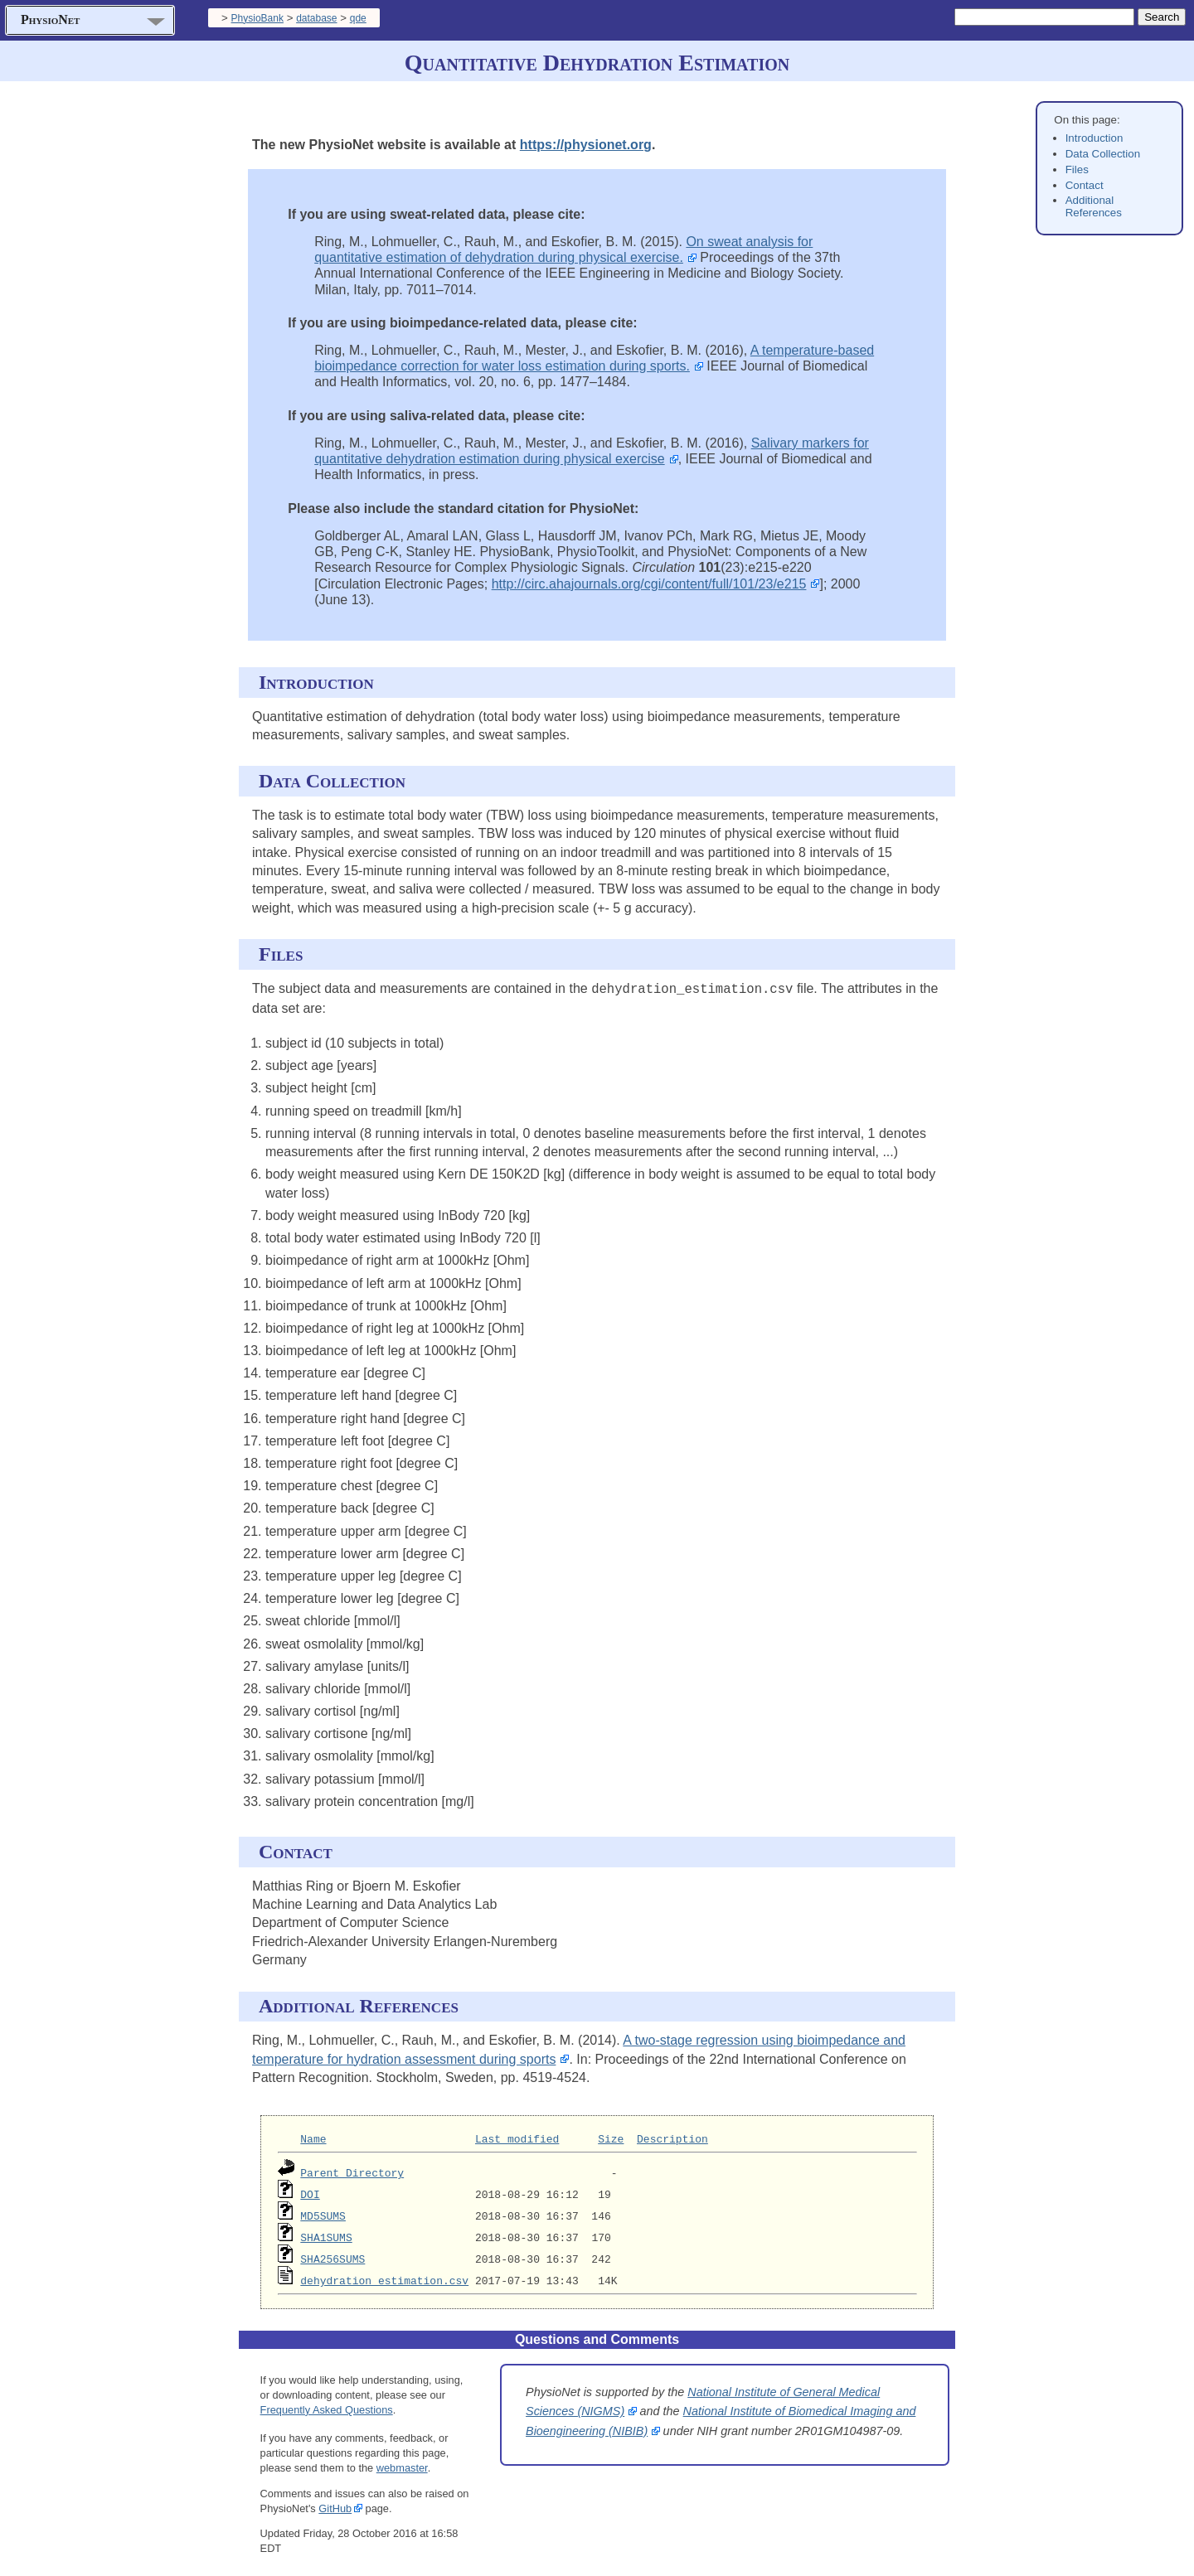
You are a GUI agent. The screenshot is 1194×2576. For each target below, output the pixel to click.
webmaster (402, 2467)
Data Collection (1102, 154)
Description (672, 2137)
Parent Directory (352, 2171)
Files (1077, 169)
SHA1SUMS (326, 2236)
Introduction (1094, 138)
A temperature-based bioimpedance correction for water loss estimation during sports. (594, 358)
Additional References (1093, 206)
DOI (309, 2193)
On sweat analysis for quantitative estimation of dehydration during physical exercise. (563, 249)
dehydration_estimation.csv (384, 2279)
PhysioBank (257, 18)
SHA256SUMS (332, 2257)
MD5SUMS (323, 2214)
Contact (1084, 185)
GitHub (335, 2507)
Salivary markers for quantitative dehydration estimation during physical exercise (591, 451)
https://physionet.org (586, 145)
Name (313, 2137)
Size (611, 2137)
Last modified (517, 2137)
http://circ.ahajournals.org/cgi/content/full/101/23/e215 (649, 584)
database (316, 18)
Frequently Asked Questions (326, 2408)
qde (358, 18)
